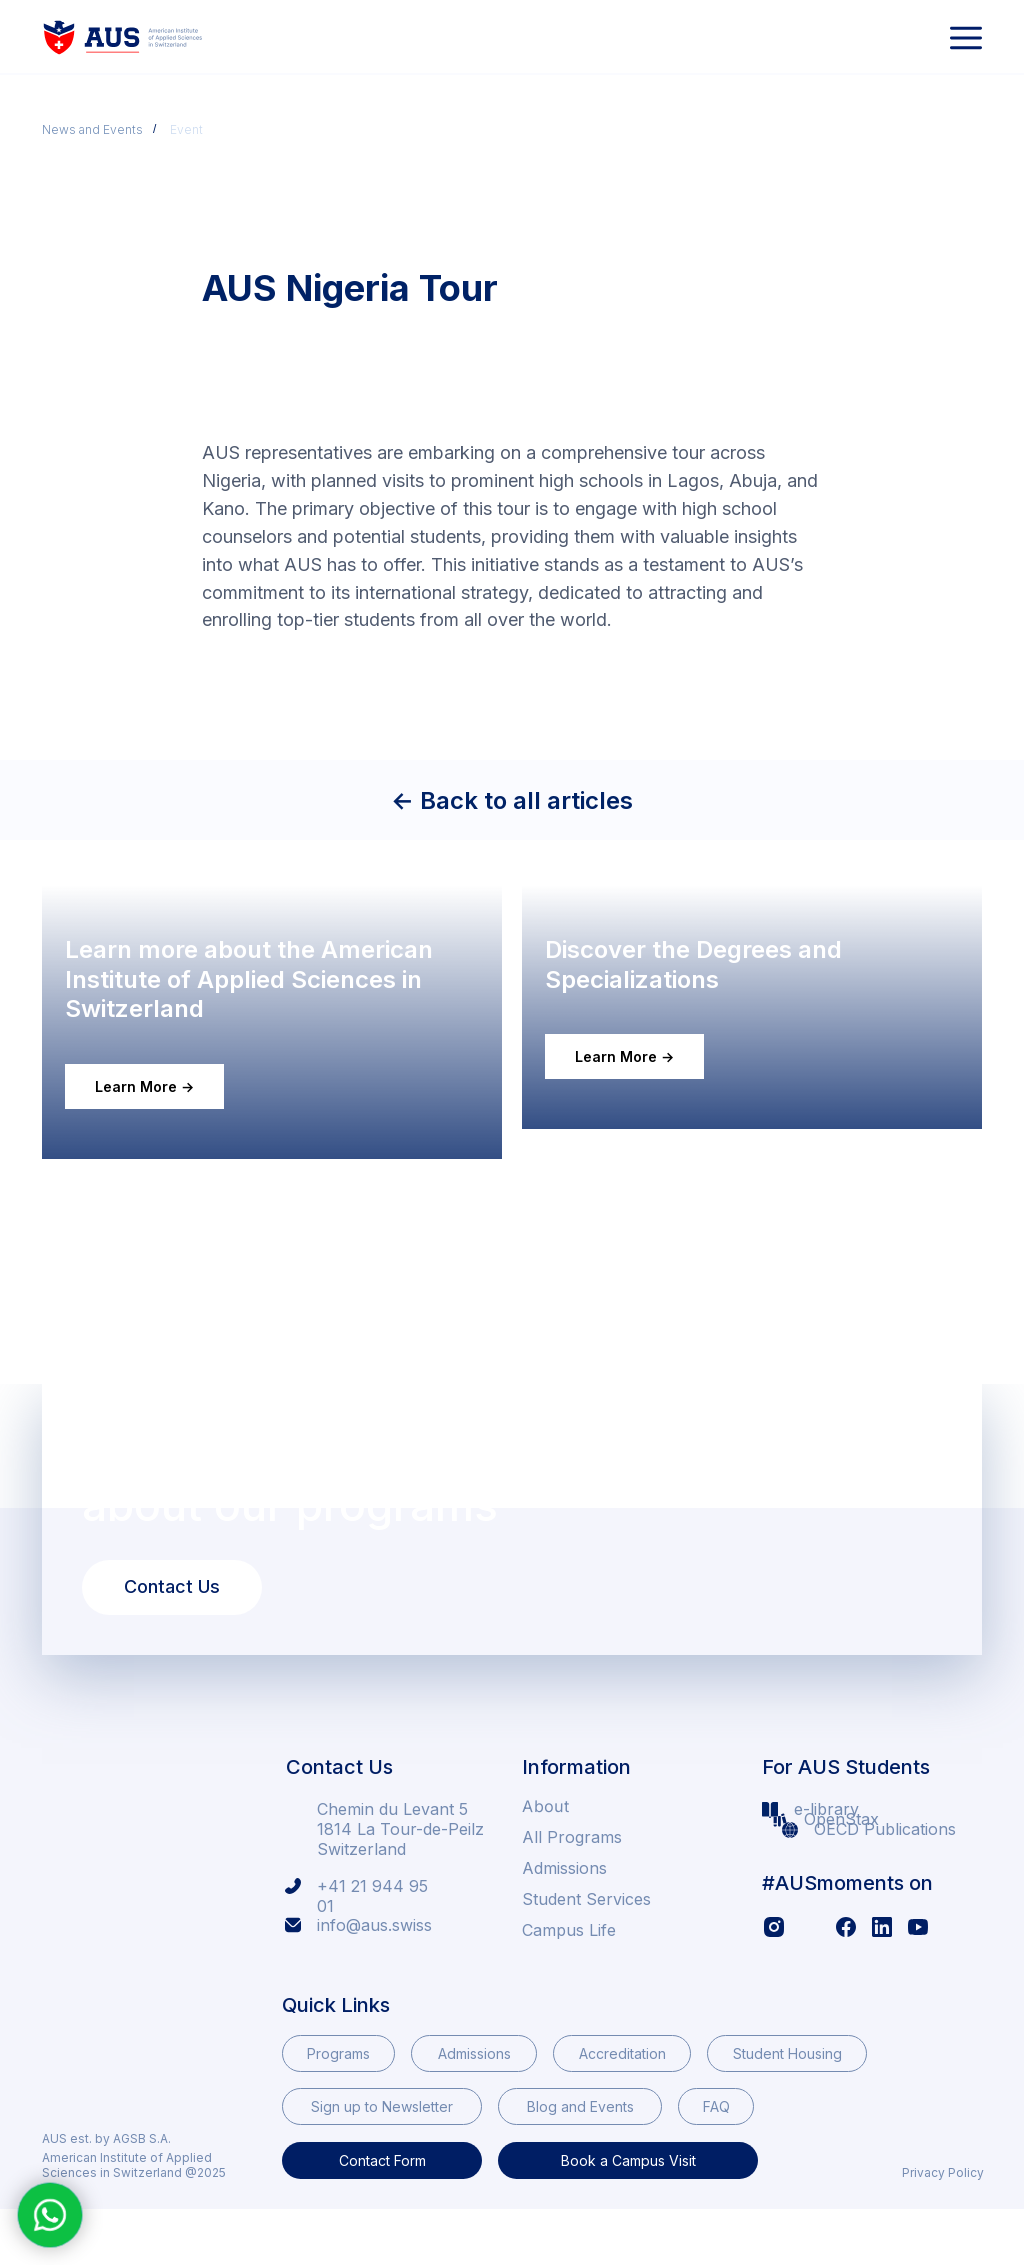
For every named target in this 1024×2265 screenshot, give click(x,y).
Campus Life (569, 1985)
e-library (826, 1864)
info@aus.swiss (374, 1980)
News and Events (92, 129)
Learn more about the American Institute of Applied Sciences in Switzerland (266, 1034)
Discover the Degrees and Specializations (710, 1049)
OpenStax (841, 1874)
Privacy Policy (943, 2227)
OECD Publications (885, 1884)
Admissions (564, 1923)
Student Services (586, 1954)
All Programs (572, 1892)
